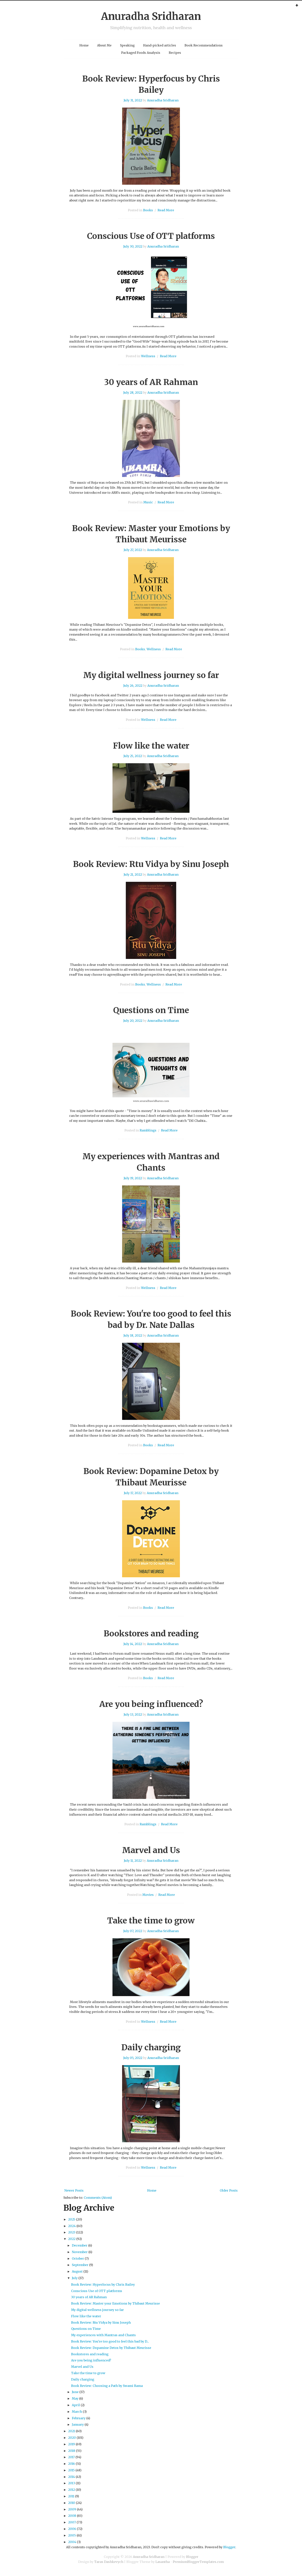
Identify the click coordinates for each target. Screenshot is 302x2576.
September (80, 2265)
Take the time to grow (151, 1921)
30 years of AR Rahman (151, 382)
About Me (104, 45)
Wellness (148, 356)
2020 (72, 2438)
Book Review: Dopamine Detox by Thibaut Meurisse (111, 2348)
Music (148, 502)
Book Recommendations (204, 45)
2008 (72, 2516)
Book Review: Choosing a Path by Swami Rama (107, 2386)
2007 (72, 2522)
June (75, 2392)
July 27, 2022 (133, 550)
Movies (148, 1895)
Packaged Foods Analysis (140, 53)
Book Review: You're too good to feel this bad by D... (110, 2341)
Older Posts (229, 2190)
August (77, 2271)
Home (84, 45)
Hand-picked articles (159, 45)
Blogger (229, 2547)
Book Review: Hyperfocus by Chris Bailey (103, 2284)
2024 (72, 2226)
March (77, 2411)
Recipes (175, 53)
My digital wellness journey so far (151, 675)
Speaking (127, 45)
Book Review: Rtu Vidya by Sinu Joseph (151, 864)
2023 (71, 2232)
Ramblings (148, 1130)
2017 (71, 2457)
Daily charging (151, 2047)
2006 (72, 2529)
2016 (71, 2464)
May (75, 2398)
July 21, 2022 (133, 874)
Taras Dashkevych (108, 2562)
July (75, 2278)
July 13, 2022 (133, 1714)
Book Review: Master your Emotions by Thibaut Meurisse (115, 2303)
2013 (71, 2483)
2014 (71, 2477)
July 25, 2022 (132, 756)
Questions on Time (151, 1010)
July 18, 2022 (132, 1335)
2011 (71, 2496)
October (78, 2258)
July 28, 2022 (132, 392)
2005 (72, 2535)
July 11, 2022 (133, 1861)
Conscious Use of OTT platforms (151, 236)
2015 (71, 2470)
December (79, 2245)
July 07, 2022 (132, 1931)
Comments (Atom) (98, 2197)
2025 (71, 2219)
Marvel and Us (151, 1850)
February (79, 2418)
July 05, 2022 (132, 2058)
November (80, 2252)
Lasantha (162, 2562)
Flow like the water (151, 746)
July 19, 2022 (133, 1178)
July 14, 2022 (132, 1644)
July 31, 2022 (133, 100)
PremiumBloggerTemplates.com (198, 2562)
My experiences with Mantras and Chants (103, 2335)
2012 (71, 2490)
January (78, 2424)
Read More (166, 210)
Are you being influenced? (151, 1704)
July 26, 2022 (132, 685)
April (76, 2405)
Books (148, 210)
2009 (72, 2509)
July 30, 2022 (132, 246)
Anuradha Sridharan (151, 16)
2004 (72, 2542)
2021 (71, 2431)
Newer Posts (74, 2190)
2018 (71, 2451)
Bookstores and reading (151, 1633)
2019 (71, 2444)
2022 (72, 2239)
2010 (71, 2503)
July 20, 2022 (132, 1021)
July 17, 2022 (133, 1493)
